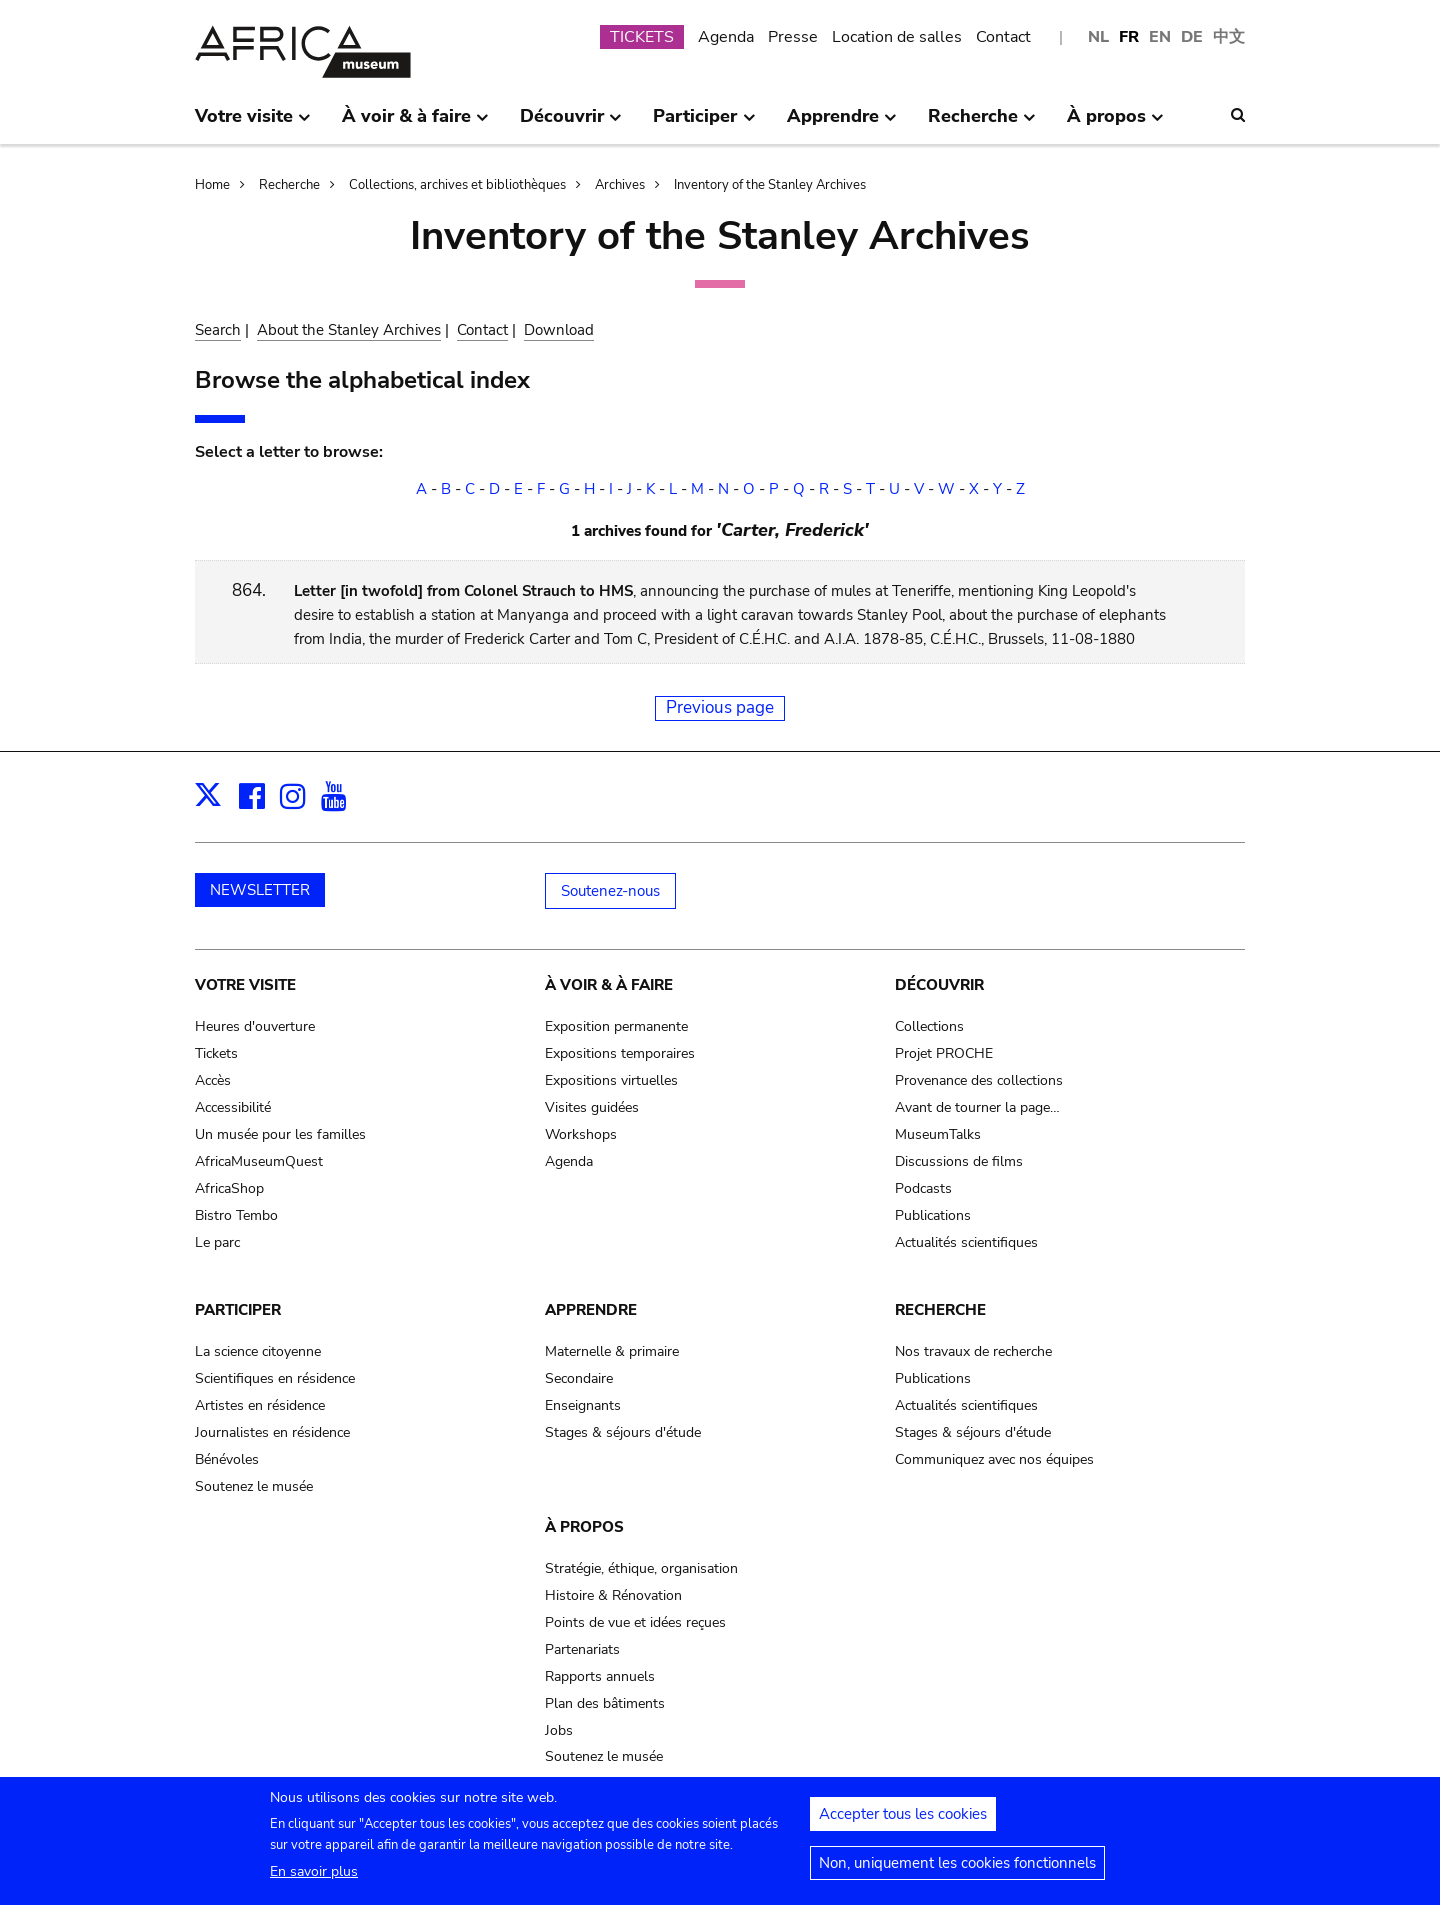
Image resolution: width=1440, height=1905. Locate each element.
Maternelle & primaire (612, 1351)
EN (1160, 37)
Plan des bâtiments (605, 1703)
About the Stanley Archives (349, 330)
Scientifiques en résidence (275, 1378)
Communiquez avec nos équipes (994, 1459)
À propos (584, 1527)
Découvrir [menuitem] (571, 124)
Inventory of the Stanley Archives (770, 185)
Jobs (559, 1730)
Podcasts (923, 1188)
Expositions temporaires (620, 1053)
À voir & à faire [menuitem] (415, 124)
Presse (793, 37)
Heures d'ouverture (255, 1026)
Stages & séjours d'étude (623, 1432)
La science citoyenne (258, 1351)
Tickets (216, 1053)
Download (559, 330)
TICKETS (642, 37)
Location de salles (897, 37)
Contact (1003, 37)
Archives (620, 185)
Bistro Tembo (236, 1215)
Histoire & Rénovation (613, 1595)
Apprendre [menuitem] (842, 124)
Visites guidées (592, 1107)
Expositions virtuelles (611, 1080)
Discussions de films (959, 1161)
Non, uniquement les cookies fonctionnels (957, 1871)
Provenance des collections (979, 1080)
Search (218, 330)
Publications (933, 1215)
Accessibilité (233, 1107)
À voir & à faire (609, 985)
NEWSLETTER (260, 890)
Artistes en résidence (260, 1405)
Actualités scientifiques (966, 1242)
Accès (213, 1080)
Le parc (217, 1242)
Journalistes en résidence (272, 1432)
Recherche (289, 185)
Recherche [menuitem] (982, 124)
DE (1192, 37)
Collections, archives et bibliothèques (457, 185)
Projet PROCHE (944, 1053)
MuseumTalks (938, 1134)
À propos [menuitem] (1115, 124)
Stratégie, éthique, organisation (641, 1568)
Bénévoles (227, 1459)
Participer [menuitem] (704, 124)
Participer (238, 1310)
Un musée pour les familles (280, 1134)
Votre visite (245, 985)
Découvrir (939, 985)
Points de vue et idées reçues (635, 1622)
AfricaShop (229, 1188)
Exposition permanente (616, 1026)
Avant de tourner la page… (977, 1107)
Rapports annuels (600, 1676)
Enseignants (583, 1405)
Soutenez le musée (254, 1486)
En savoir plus (314, 1879)
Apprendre (591, 1310)
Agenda (726, 37)
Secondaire (579, 1378)
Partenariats (582, 1649)
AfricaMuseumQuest (259, 1161)
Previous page (720, 707)
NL (1098, 37)
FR (1129, 37)
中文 (1229, 37)
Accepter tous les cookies (903, 1822)
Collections (929, 1026)
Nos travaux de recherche (973, 1351)
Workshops (581, 1134)
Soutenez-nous (610, 891)
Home (212, 185)
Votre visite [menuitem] (253, 124)
